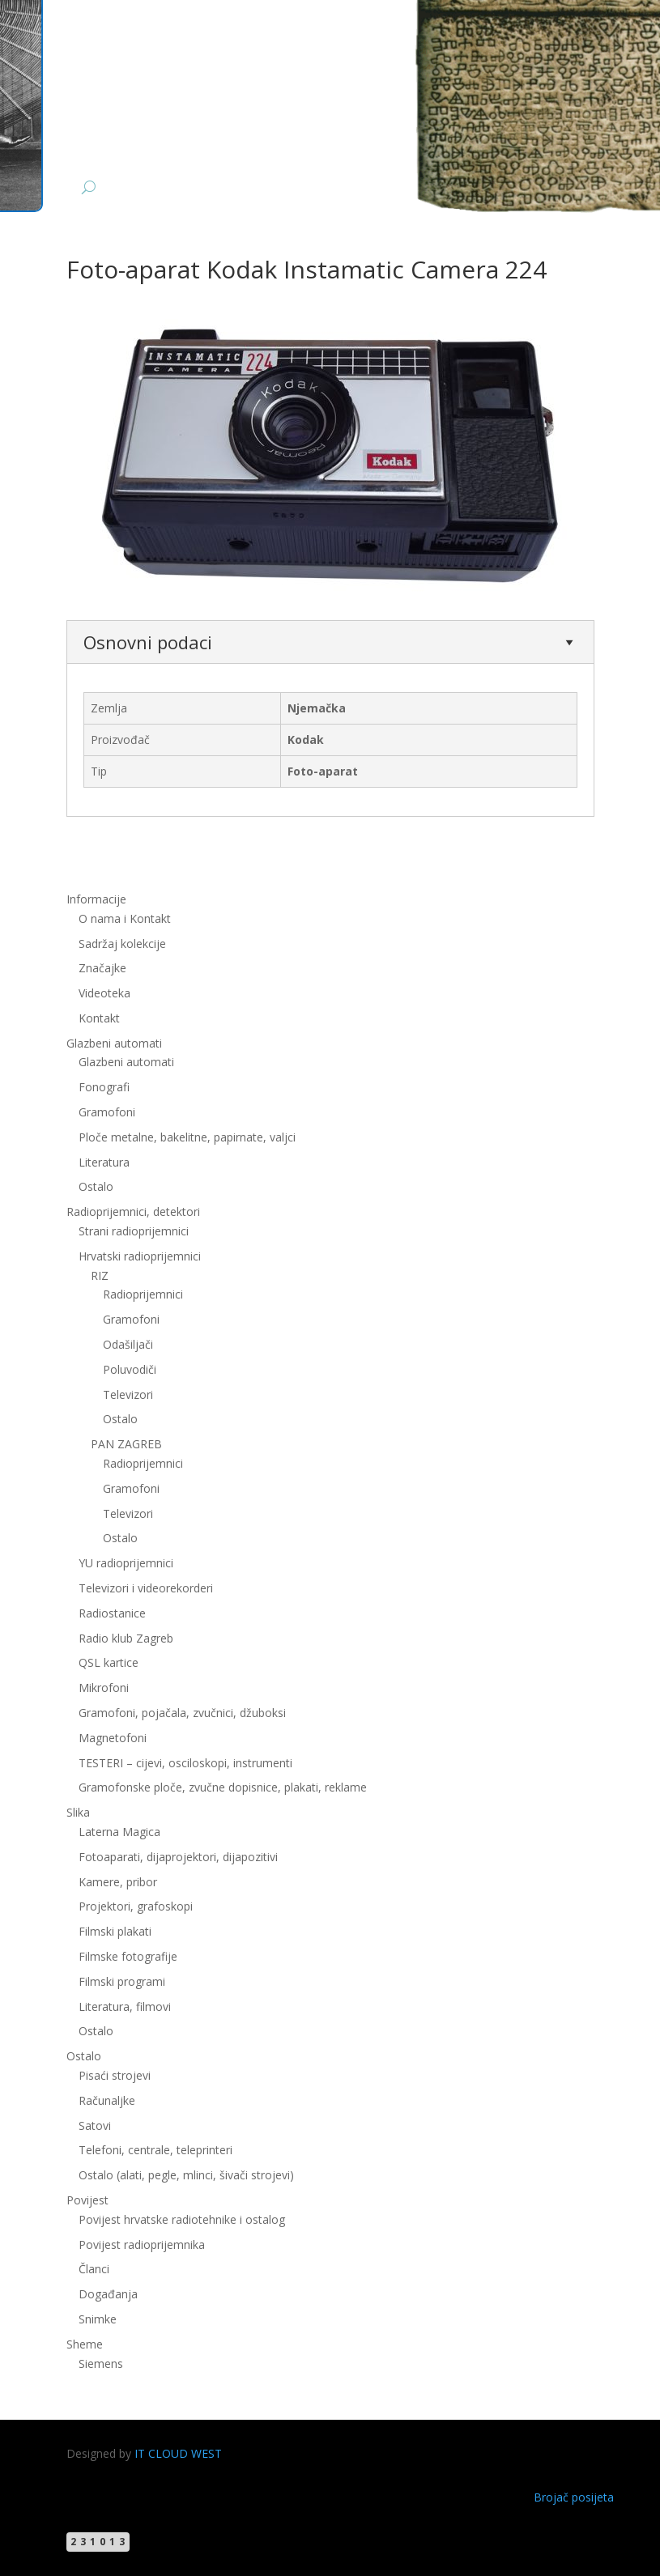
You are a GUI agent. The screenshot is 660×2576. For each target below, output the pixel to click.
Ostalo (96, 1186)
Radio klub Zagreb (126, 1638)
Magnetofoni (113, 1737)
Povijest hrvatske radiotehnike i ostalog (182, 2219)
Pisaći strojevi (115, 2075)
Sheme (84, 2344)
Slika (78, 1812)
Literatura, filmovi (125, 2006)
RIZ (100, 1275)
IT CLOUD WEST (178, 2453)
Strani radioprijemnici (134, 1231)
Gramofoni (107, 1112)
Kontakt (99, 1018)
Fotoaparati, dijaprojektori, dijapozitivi (178, 1856)
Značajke (102, 968)
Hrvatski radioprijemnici (140, 1256)
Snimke (98, 2319)
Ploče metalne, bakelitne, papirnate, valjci (187, 1137)
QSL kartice (108, 1662)
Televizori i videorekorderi (146, 1588)
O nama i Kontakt (125, 918)
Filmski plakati (115, 1931)
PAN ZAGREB (126, 1444)
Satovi (95, 2125)
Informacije (96, 899)
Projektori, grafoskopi (136, 1906)
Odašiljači (128, 1344)
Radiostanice (112, 1613)
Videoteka (104, 993)
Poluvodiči (129, 1369)
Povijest (87, 2200)
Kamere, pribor (118, 1881)
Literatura (104, 1162)
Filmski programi (122, 1981)
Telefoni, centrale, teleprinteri (155, 2149)
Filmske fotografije (128, 1956)
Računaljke (107, 2100)
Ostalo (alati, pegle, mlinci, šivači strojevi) (186, 2175)
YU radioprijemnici (126, 1563)
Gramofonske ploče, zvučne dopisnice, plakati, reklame (223, 1787)
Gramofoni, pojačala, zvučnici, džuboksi (182, 1712)
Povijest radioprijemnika (142, 2244)
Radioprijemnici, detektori (133, 1211)
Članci (94, 2268)
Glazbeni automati (114, 1043)
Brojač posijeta (574, 2497)
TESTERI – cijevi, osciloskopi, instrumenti (185, 1762)
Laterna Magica (119, 1831)
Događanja (108, 2294)
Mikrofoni (104, 1687)
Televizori (128, 1394)
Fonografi (104, 1087)
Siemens (101, 2363)
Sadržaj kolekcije (122, 943)
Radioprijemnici (143, 1294)
